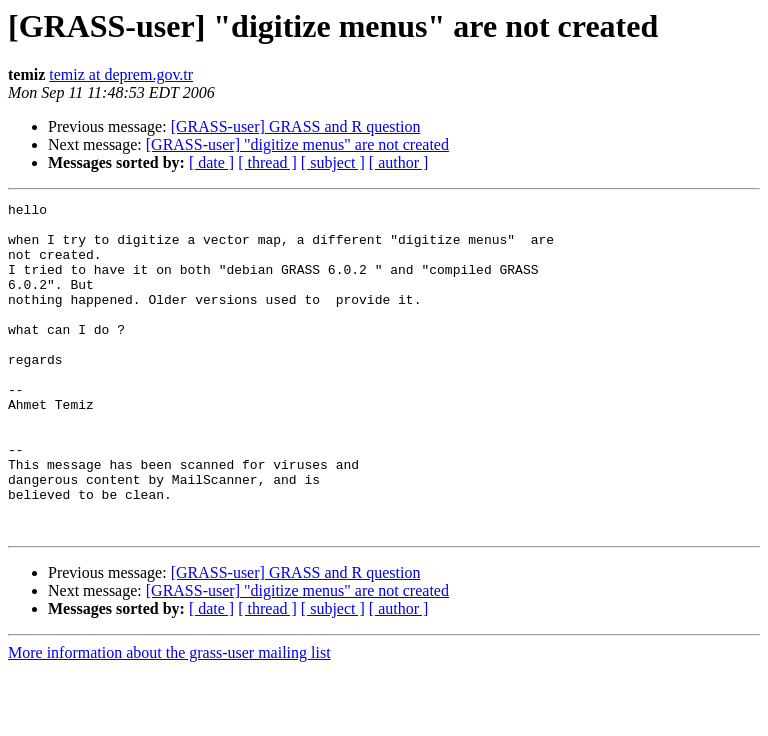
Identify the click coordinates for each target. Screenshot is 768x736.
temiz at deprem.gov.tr (121, 74)
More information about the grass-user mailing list (169, 718)
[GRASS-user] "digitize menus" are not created (297, 144)
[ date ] (211, 162)
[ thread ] (267, 162)
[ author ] (399, 162)
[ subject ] (333, 162)
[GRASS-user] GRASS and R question (296, 126)
